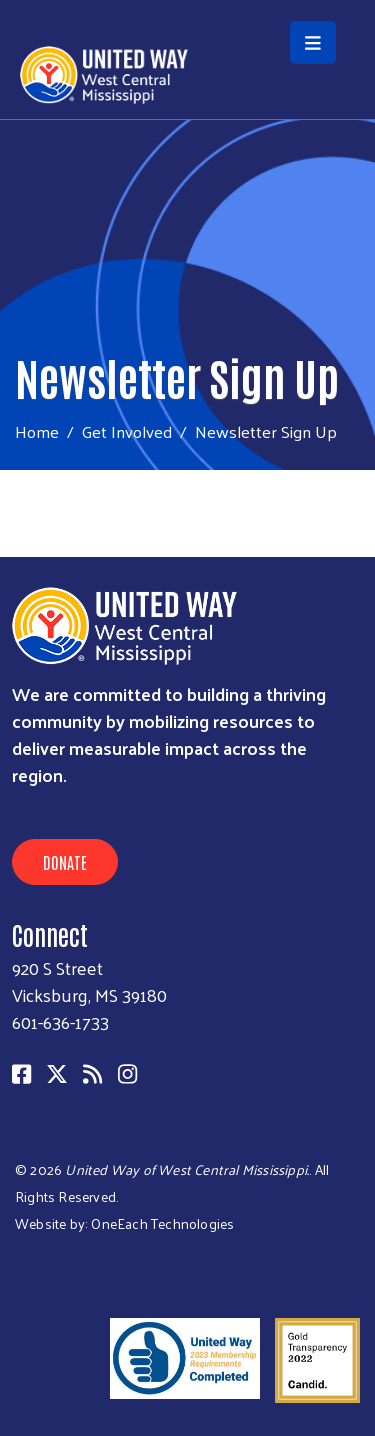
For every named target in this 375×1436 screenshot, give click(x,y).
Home (37, 431)
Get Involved (127, 431)
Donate (65, 862)
